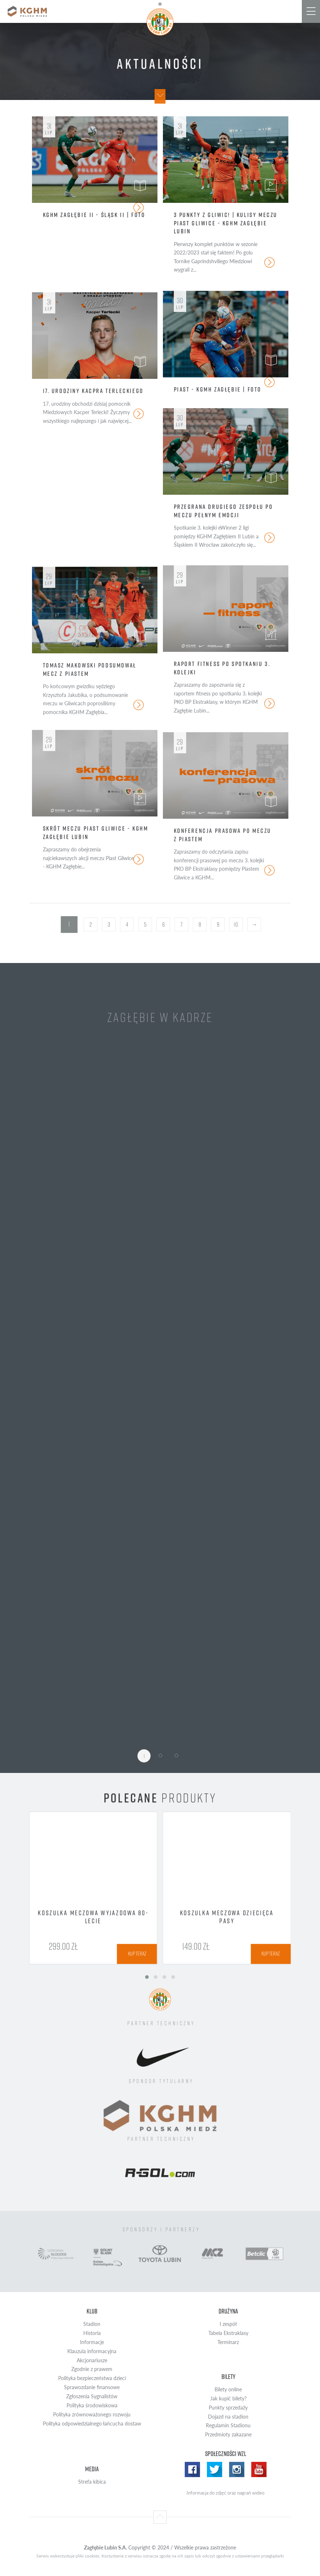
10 (236, 924)
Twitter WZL (214, 2469)
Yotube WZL (259, 2469)
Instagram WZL (236, 2469)
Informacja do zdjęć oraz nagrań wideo (225, 2492)
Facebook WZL (192, 2469)
